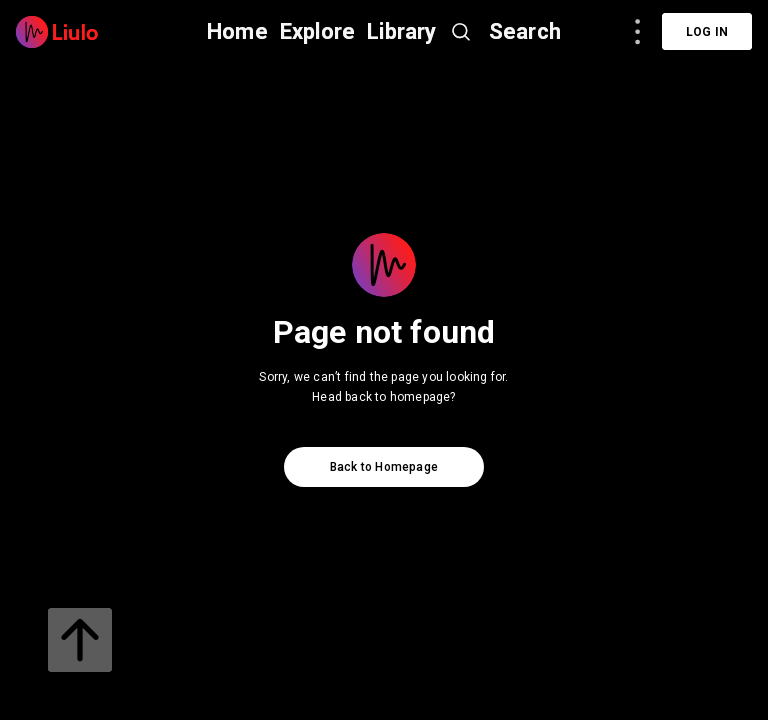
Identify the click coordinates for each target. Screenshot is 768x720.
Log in (707, 32)
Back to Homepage (384, 467)
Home (237, 31)
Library (401, 31)
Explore (317, 31)
